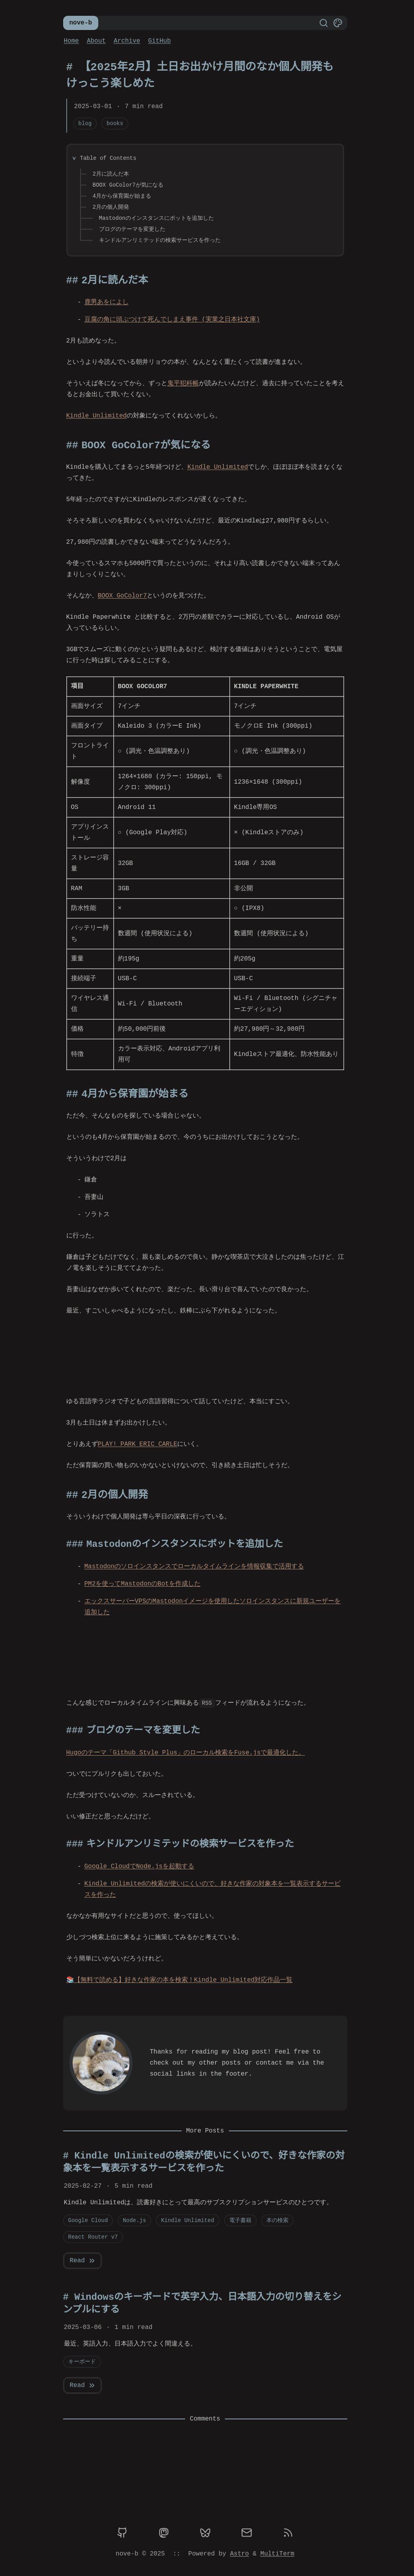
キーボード (82, 2361)
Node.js (134, 2220)
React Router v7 (93, 2237)
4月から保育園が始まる (122, 196)
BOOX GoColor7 (122, 596)
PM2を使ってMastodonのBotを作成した (142, 1584)
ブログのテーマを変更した (132, 229)
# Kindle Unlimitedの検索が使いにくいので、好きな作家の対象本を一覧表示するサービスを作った (204, 2162)
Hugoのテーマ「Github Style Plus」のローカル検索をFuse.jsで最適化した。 (185, 1753)
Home (71, 41)
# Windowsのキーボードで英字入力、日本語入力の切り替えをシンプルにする (202, 2303)
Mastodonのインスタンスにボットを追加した (156, 218)
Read (83, 2260)
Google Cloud (88, 2220)
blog (85, 123)
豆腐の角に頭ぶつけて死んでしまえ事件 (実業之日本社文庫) (172, 319)
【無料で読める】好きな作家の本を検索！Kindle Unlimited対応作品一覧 (179, 1980)
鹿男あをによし (106, 302)
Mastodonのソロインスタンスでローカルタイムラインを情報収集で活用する (194, 1566)
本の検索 (277, 2220)
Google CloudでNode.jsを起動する (139, 1866)
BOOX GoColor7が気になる (128, 185)
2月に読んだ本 (111, 174)
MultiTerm (277, 2554)
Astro (239, 2554)
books (115, 123)
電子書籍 (240, 2220)
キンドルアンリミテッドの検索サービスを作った (160, 240)
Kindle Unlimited (96, 416)
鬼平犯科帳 (183, 383)
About (96, 41)
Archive (127, 41)
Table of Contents (108, 158)
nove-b (80, 23)
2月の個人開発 (111, 207)
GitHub (159, 41)
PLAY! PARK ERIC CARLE (138, 1444)
